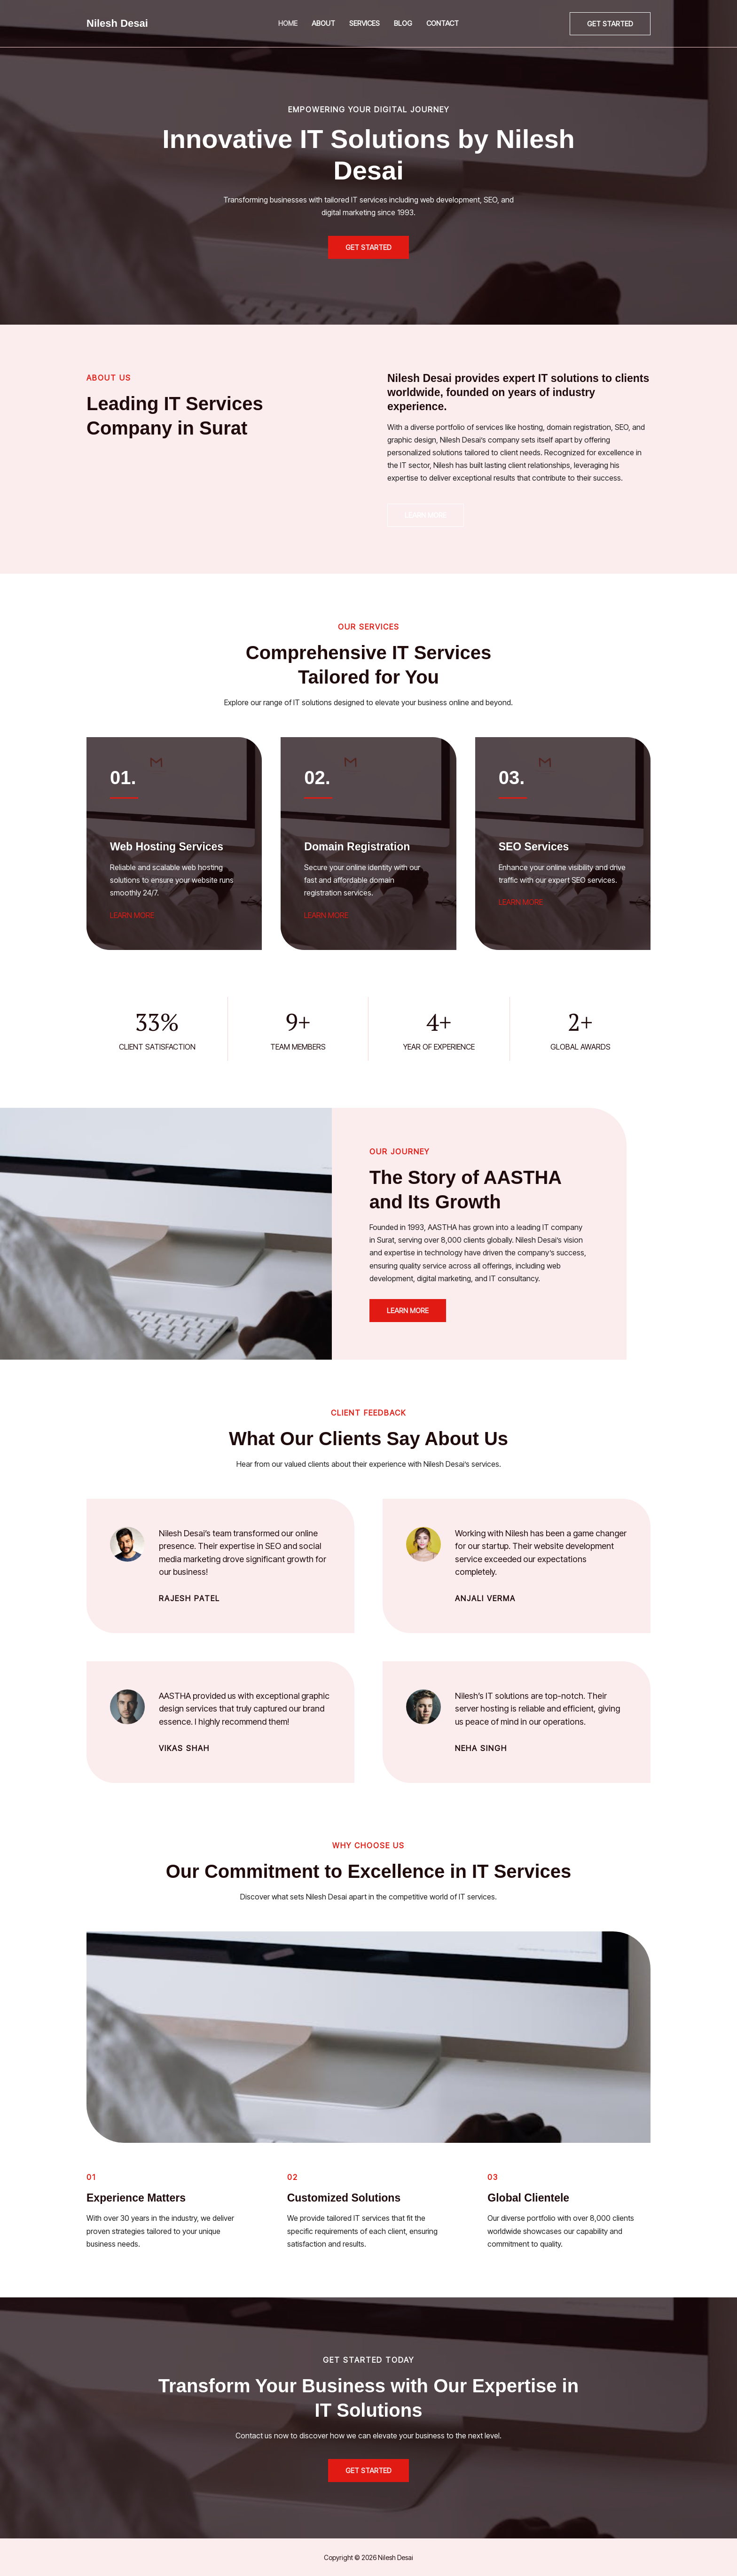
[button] (610, 23)
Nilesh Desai (117, 23)
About (323, 23)
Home (288, 23)
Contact (442, 23)
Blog (403, 23)
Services (364, 23)
